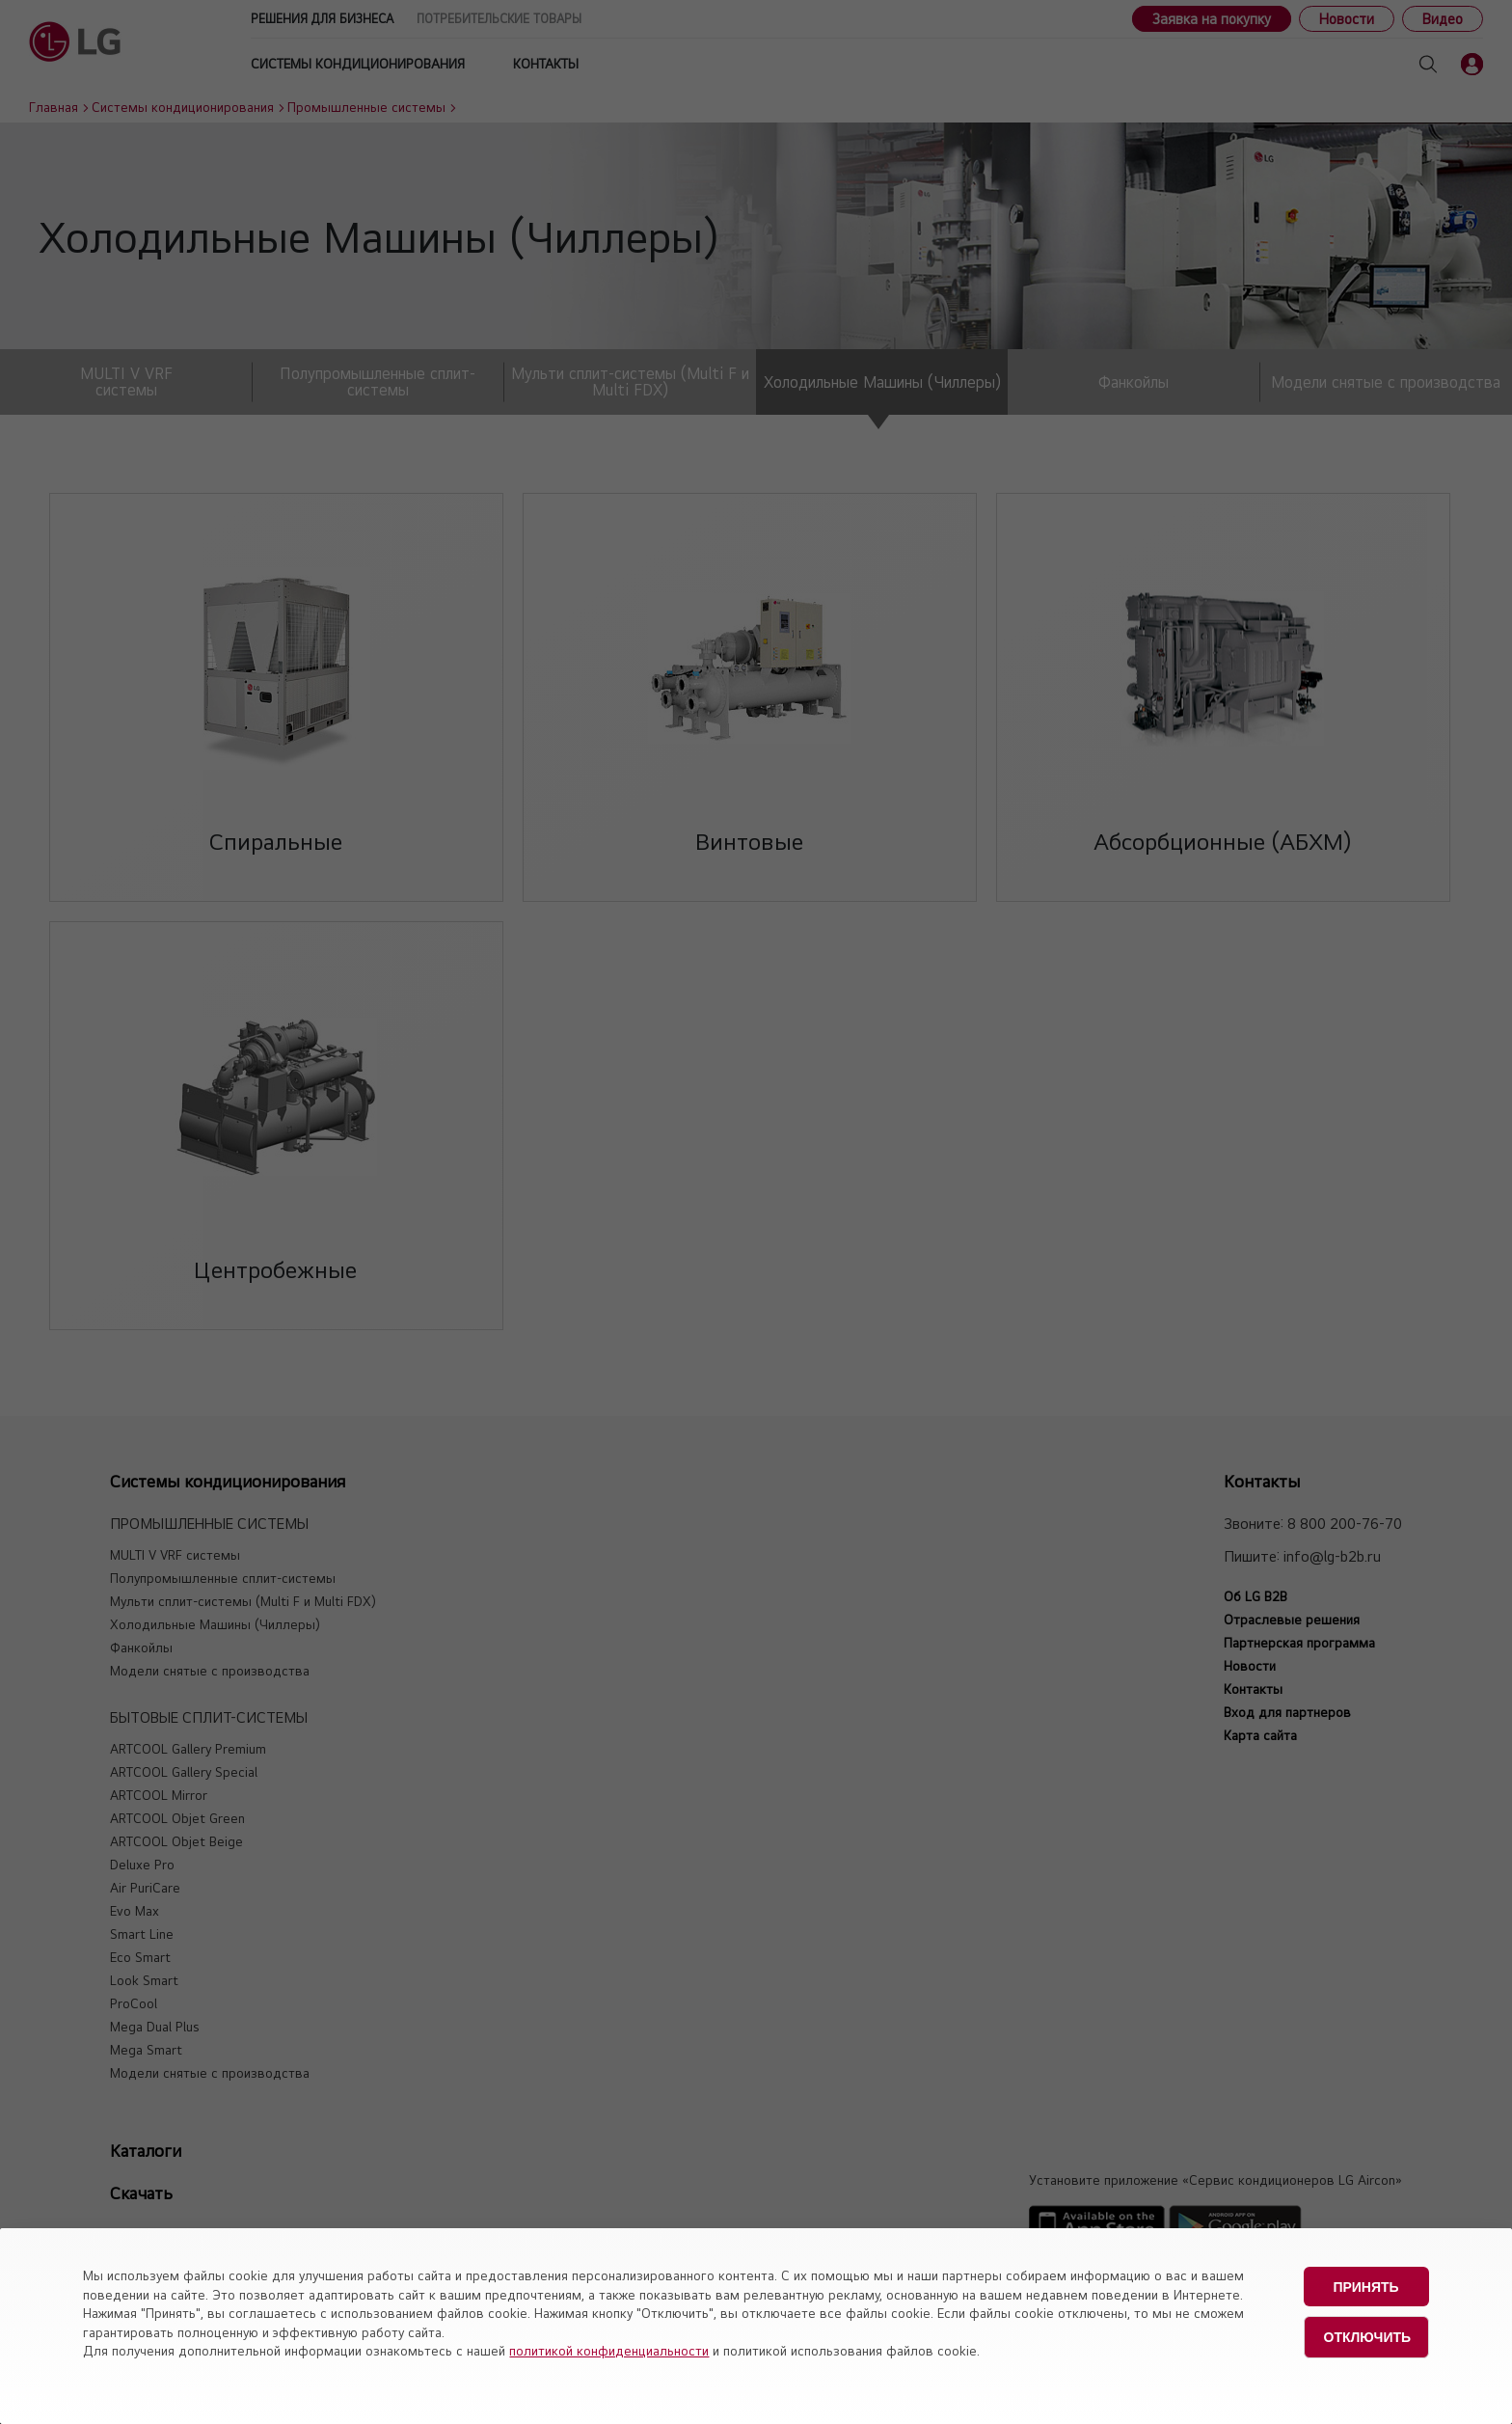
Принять (1365, 2286)
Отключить (1368, 2335)
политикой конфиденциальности (609, 2350)
